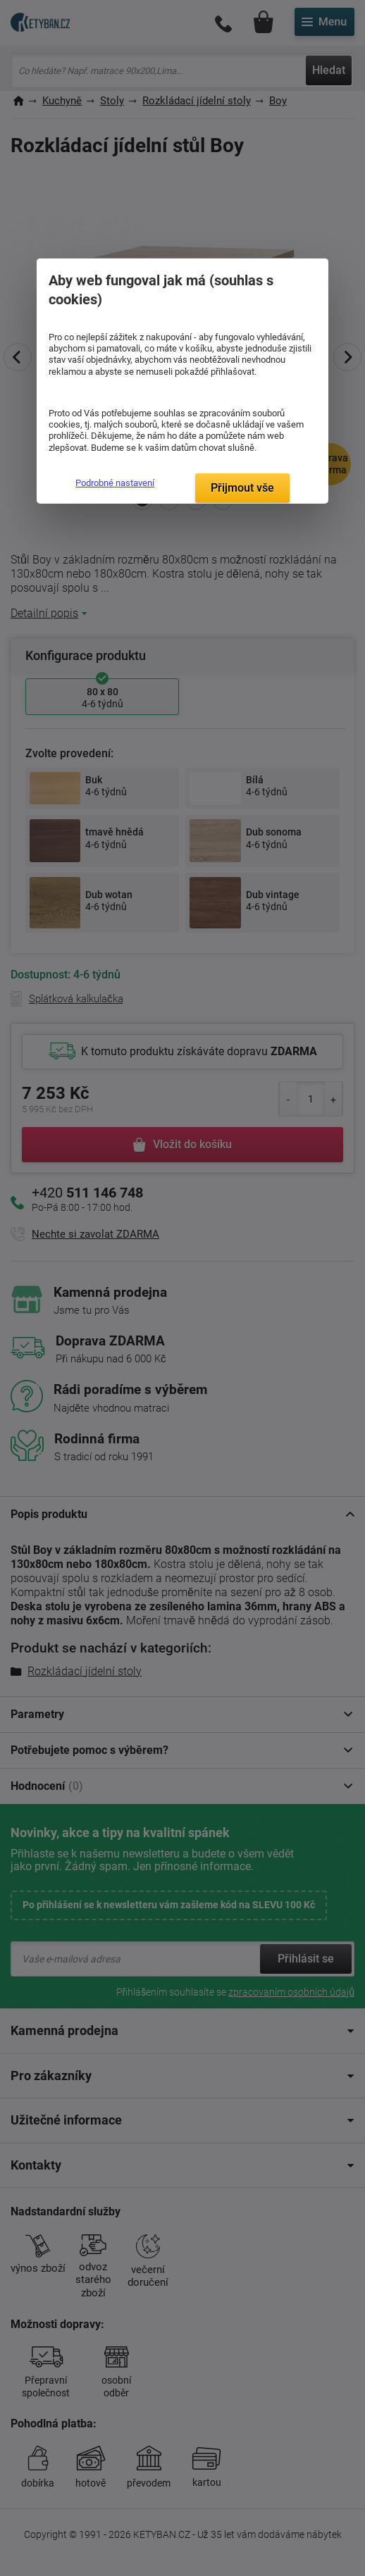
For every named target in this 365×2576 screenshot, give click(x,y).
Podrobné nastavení (114, 483)
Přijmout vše (242, 487)
